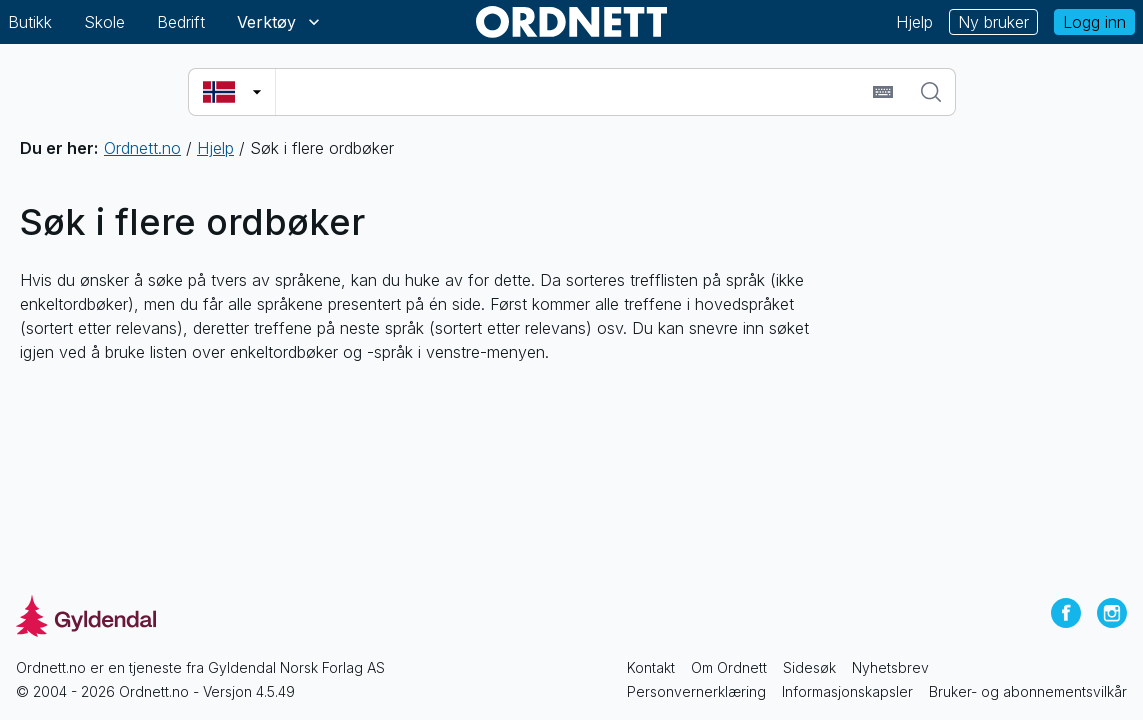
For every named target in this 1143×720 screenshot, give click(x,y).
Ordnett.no (142, 148)
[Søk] (931, 92)
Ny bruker (993, 22)
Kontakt (651, 667)
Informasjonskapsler (847, 691)
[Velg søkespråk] (232, 92)
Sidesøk (809, 667)
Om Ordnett (729, 667)
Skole (104, 22)
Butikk (30, 22)
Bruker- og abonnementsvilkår (1028, 691)
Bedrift (181, 22)
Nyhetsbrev (890, 667)
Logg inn (1094, 22)
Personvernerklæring (696, 691)
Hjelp (914, 22)
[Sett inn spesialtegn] (883, 92)
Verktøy (280, 22)
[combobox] (571, 92)
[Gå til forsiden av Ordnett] (572, 22)
